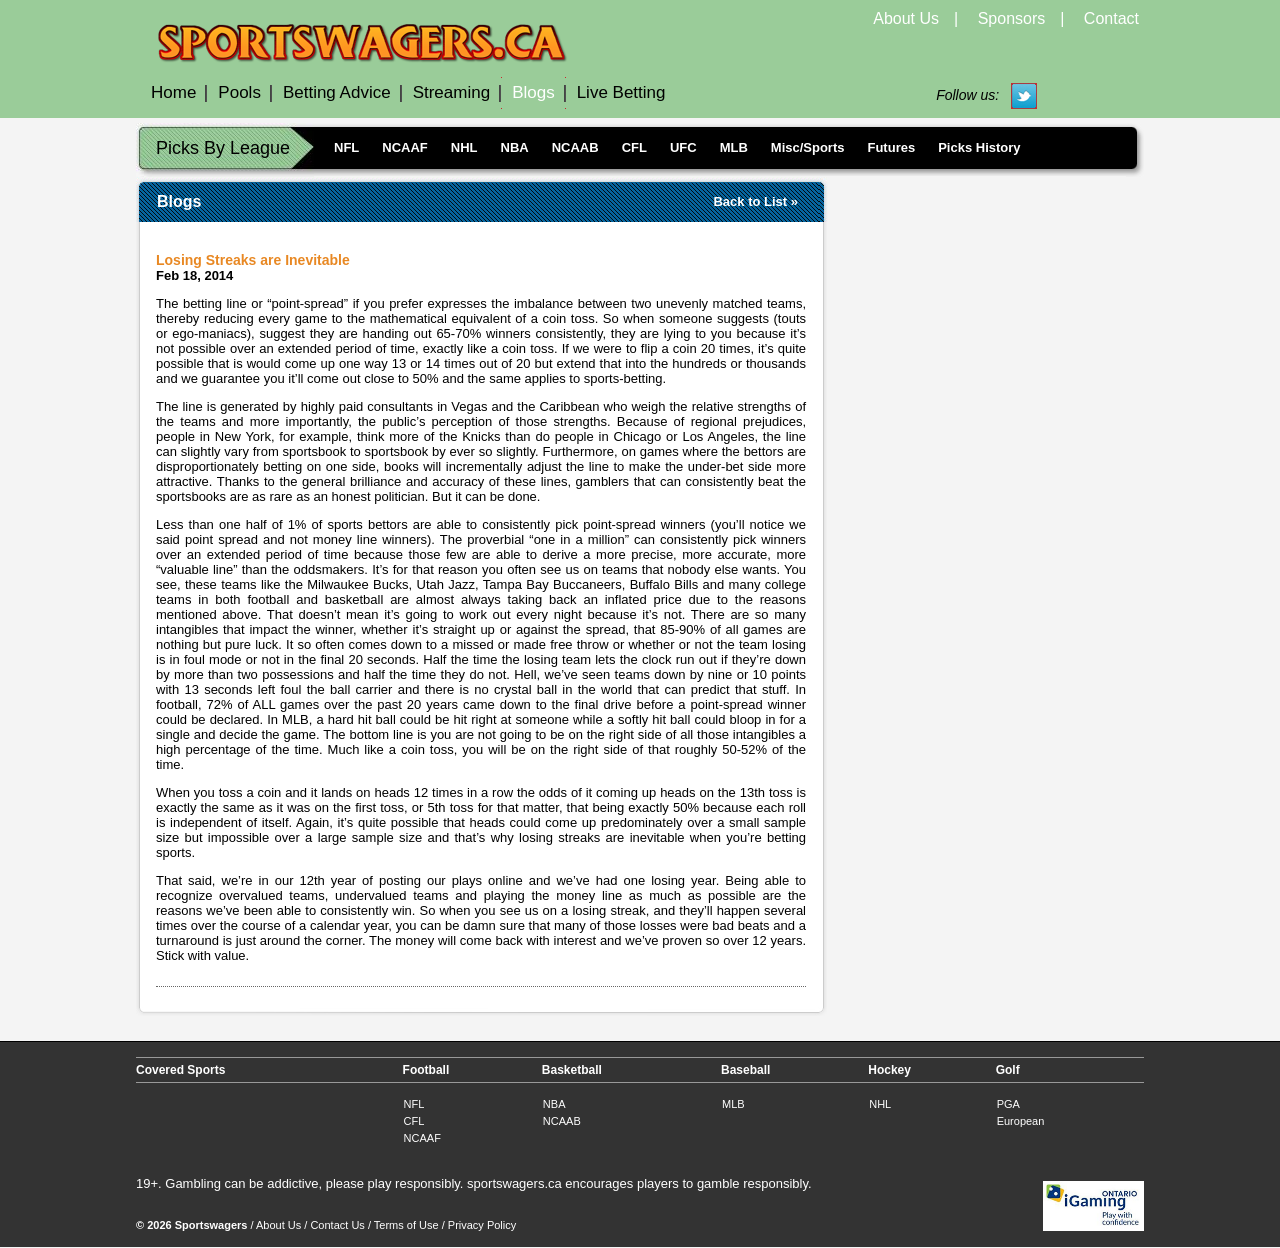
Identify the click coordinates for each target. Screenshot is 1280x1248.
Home (173, 92)
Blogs (533, 92)
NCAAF (405, 147)
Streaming (451, 92)
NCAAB (575, 147)
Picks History (979, 147)
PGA (1008, 1104)
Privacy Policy (482, 1225)
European (1021, 1121)
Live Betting (621, 92)
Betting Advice (337, 92)
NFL (346, 147)
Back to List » (755, 201)
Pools (239, 92)
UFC (683, 147)
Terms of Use (406, 1225)
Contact (1111, 18)
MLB (734, 147)
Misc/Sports (808, 147)
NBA (515, 147)
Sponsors (1012, 18)
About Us (906, 18)
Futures (891, 147)
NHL (464, 147)
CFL (634, 147)
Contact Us (337, 1225)
